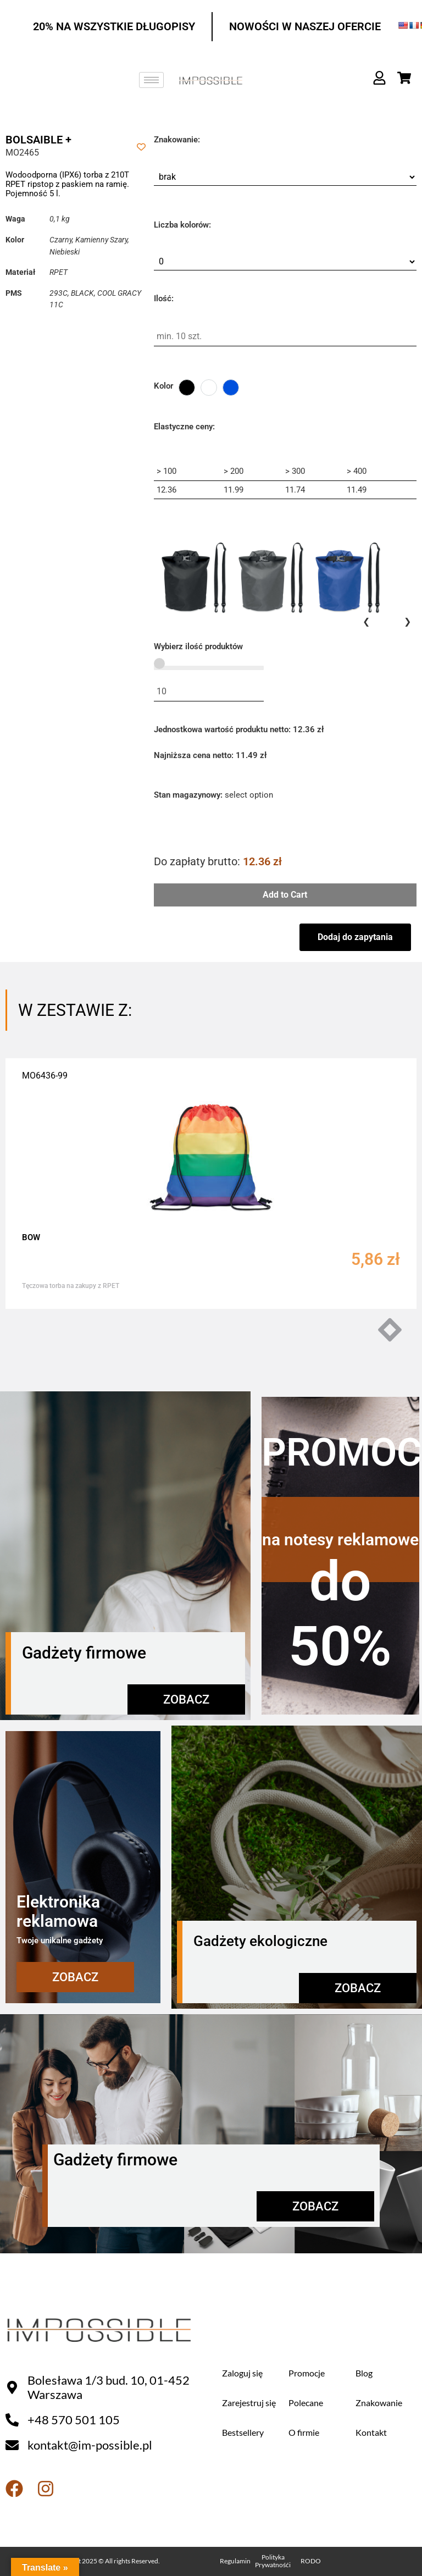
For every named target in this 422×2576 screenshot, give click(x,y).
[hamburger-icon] (151, 80)
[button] (394, 1330)
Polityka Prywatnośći (273, 2561)
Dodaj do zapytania (355, 937)
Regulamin (235, 2561)
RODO (311, 2561)
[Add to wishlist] (141, 146)
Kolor (163, 386)
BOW (31, 1237)
